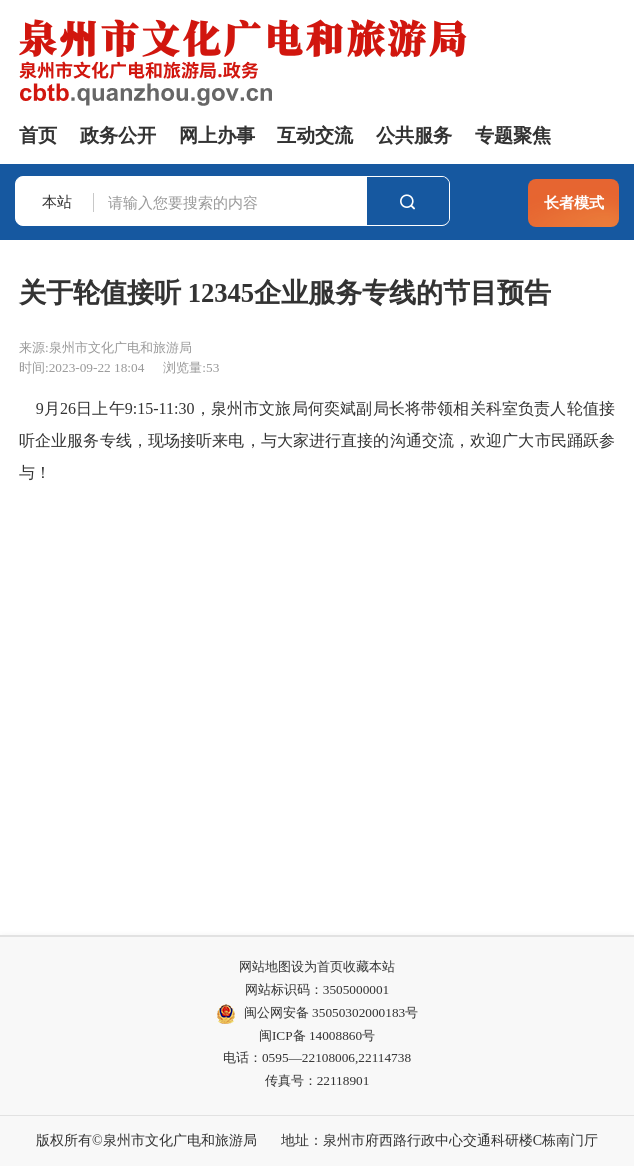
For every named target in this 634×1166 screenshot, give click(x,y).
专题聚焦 (513, 135)
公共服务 (414, 135)
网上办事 (217, 135)
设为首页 (317, 966)
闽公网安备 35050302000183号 (317, 1014)
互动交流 (315, 135)
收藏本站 (369, 966)
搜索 (407, 201)
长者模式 (574, 202)
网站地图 (265, 966)
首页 (38, 135)
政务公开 (118, 135)
